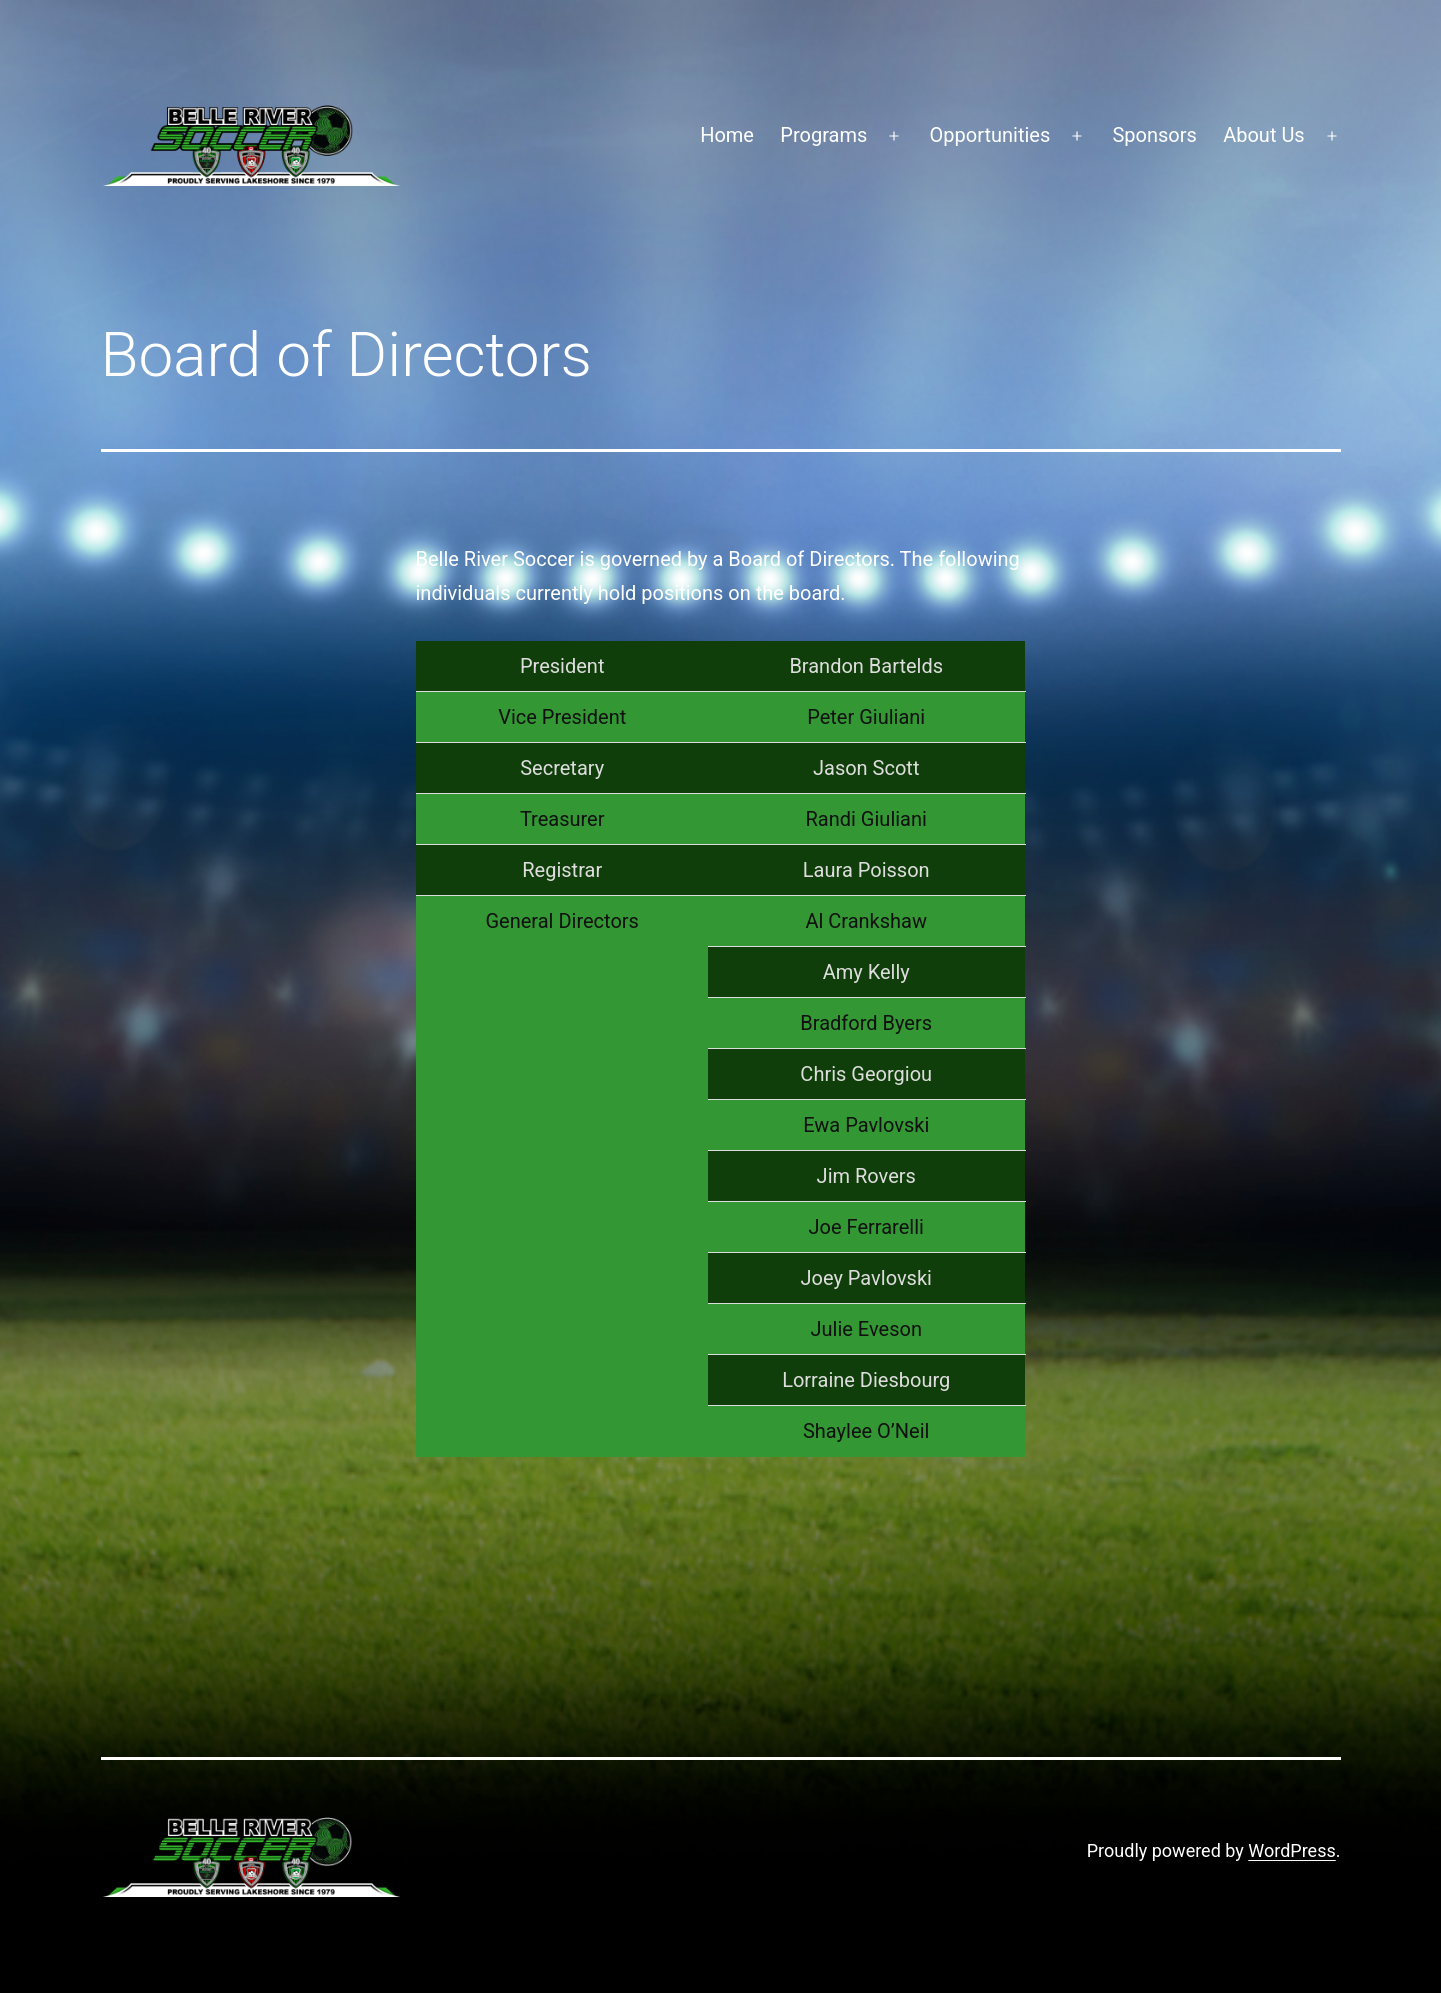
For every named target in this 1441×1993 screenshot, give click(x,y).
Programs (823, 135)
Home (727, 135)
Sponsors (1154, 135)
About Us (1264, 135)
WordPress (1291, 1850)
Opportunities (990, 135)
